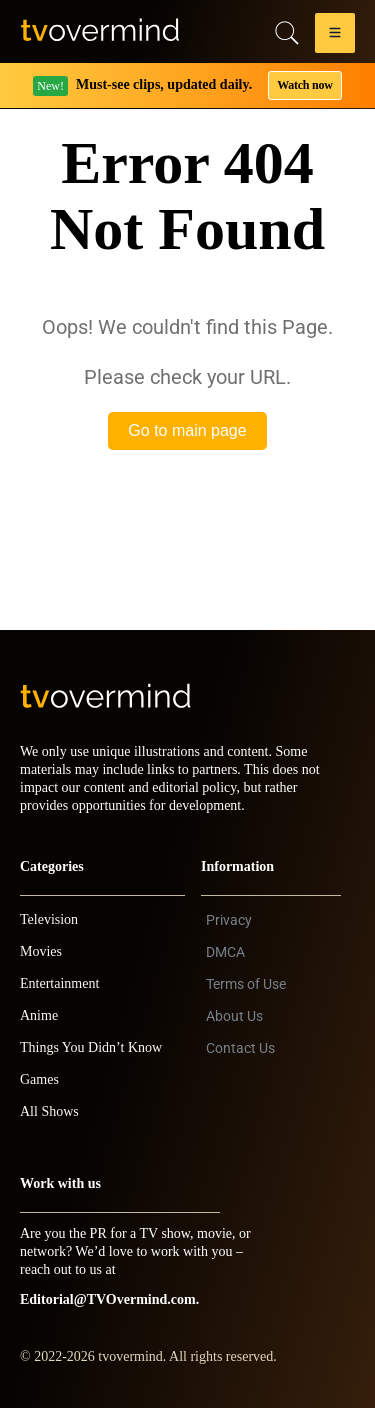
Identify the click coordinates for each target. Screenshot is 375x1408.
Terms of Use (246, 984)
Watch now (305, 85)
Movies (41, 951)
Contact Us (240, 1048)
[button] (335, 36)
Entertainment (59, 983)
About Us (234, 1016)
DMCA (225, 952)
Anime (39, 1015)
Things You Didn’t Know (91, 1047)
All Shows (49, 1111)
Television (49, 919)
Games (39, 1079)
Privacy (229, 920)
